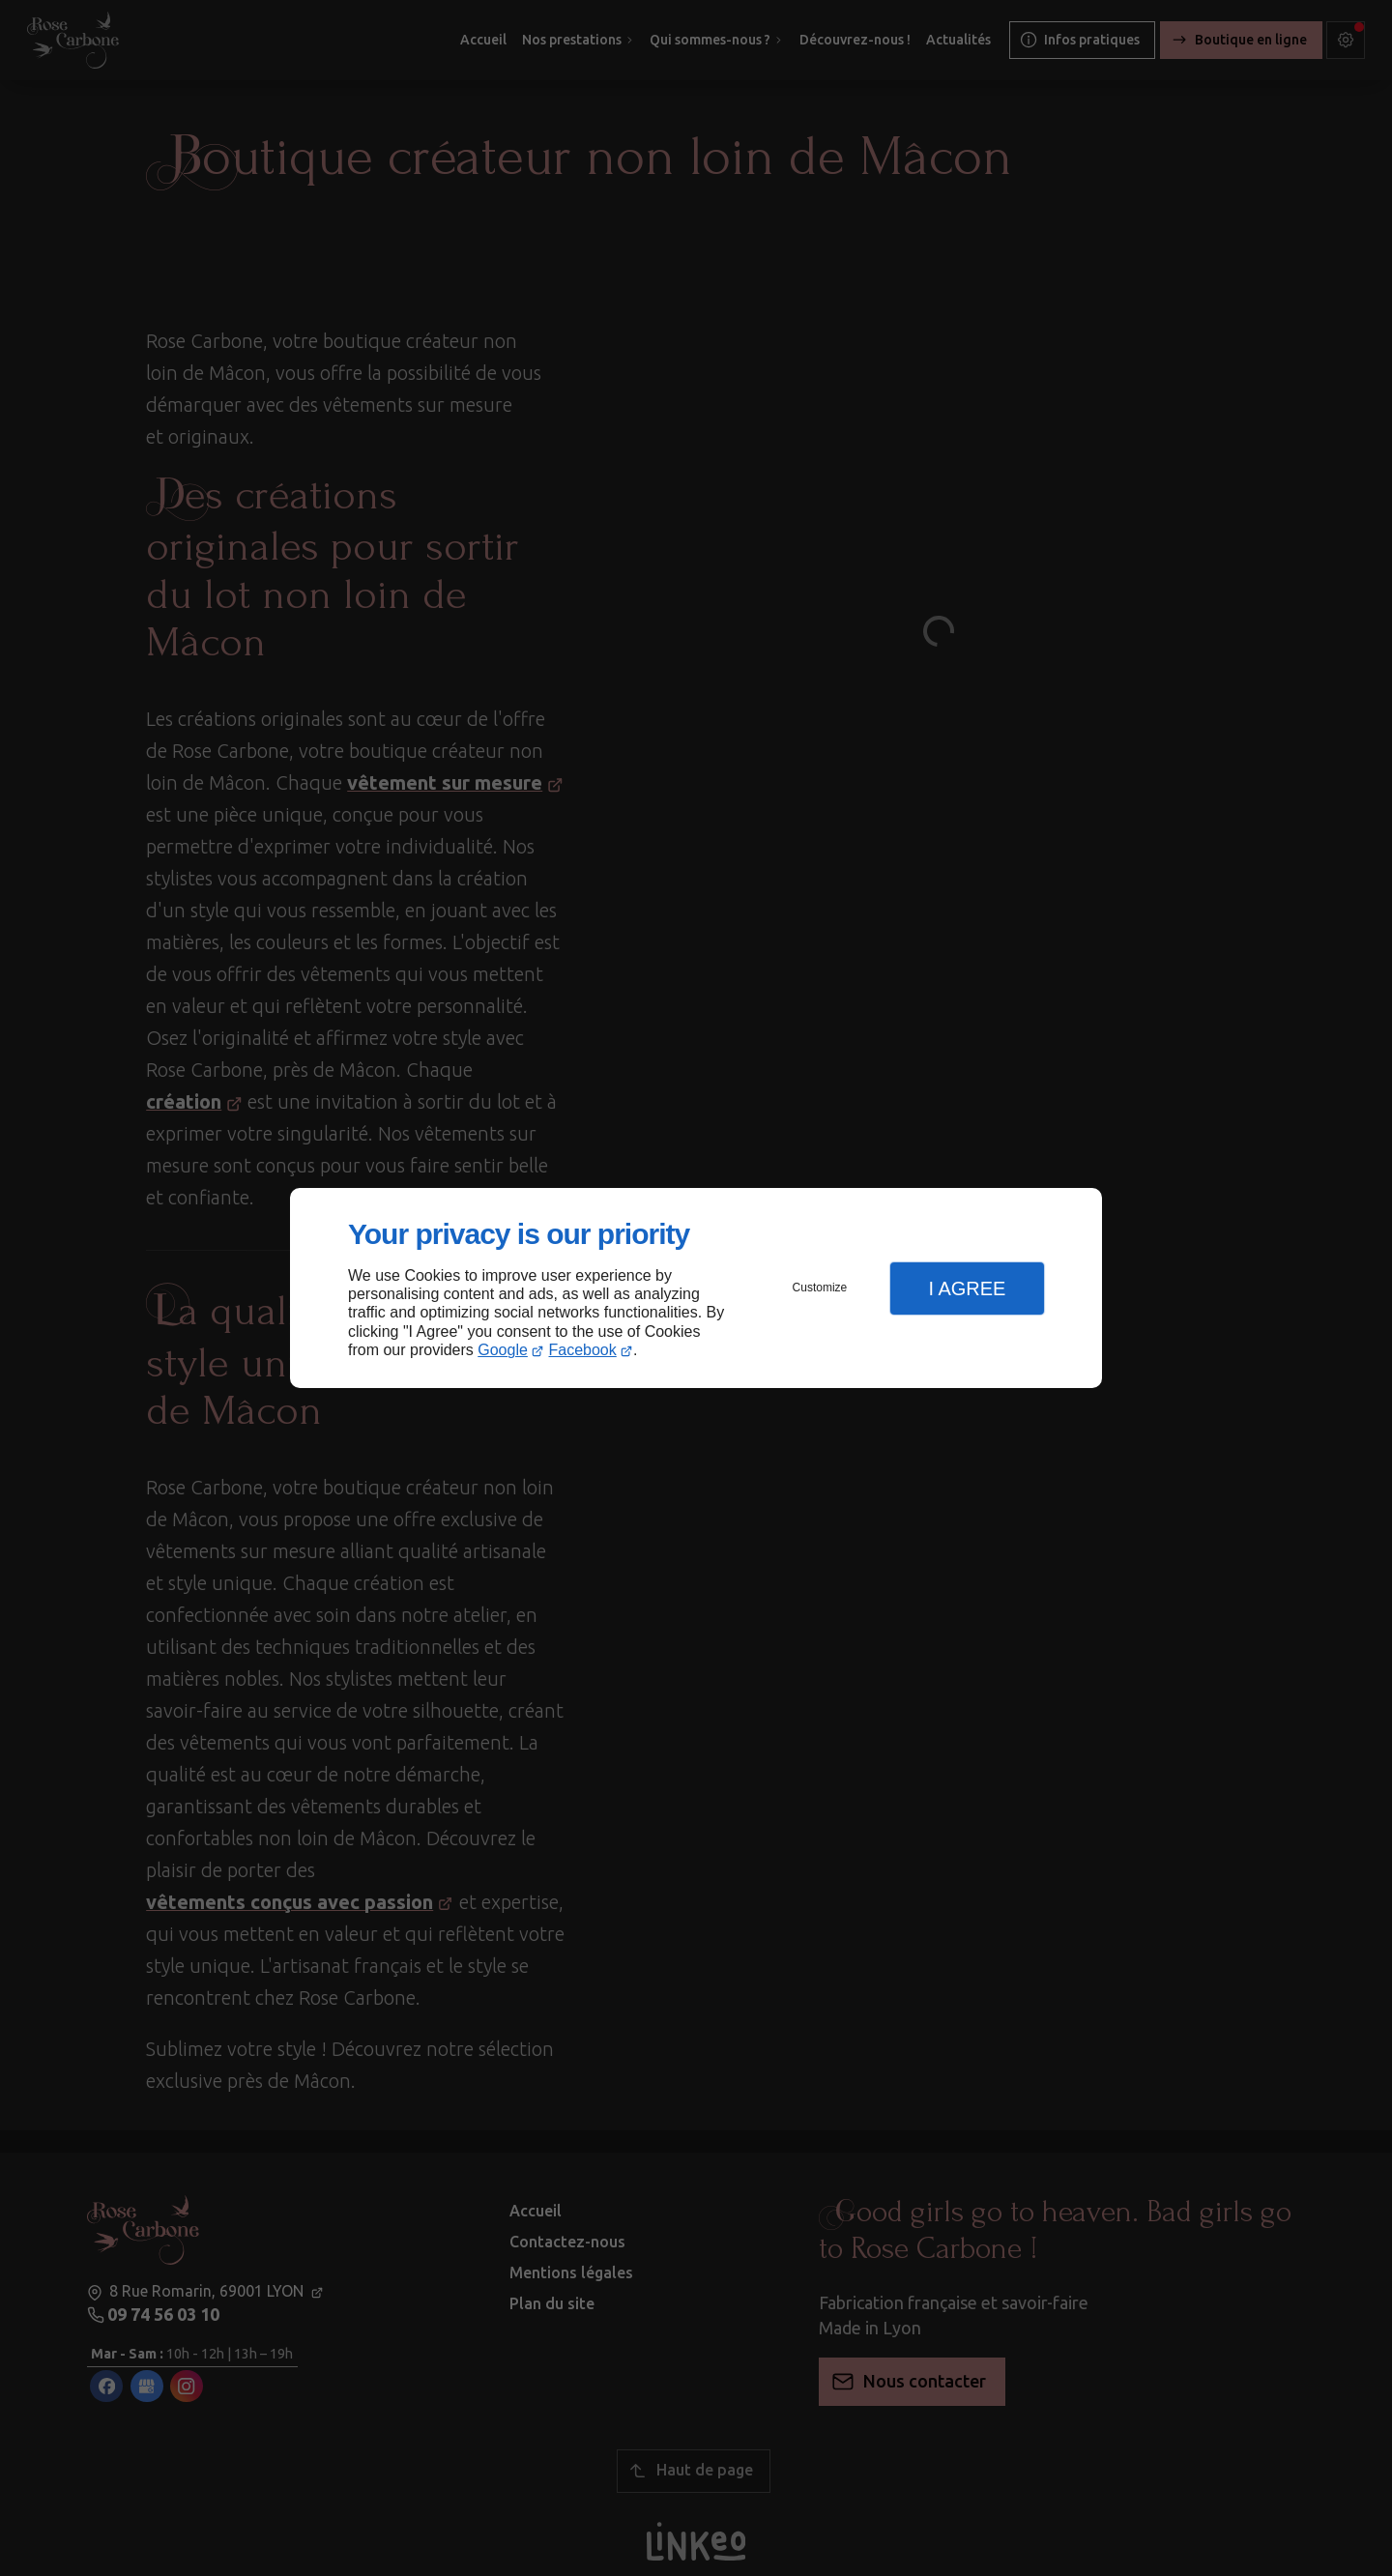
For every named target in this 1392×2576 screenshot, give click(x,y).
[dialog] (696, 1288)
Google (503, 1350)
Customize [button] (820, 1287)
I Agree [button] (966, 1288)
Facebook (583, 1350)
